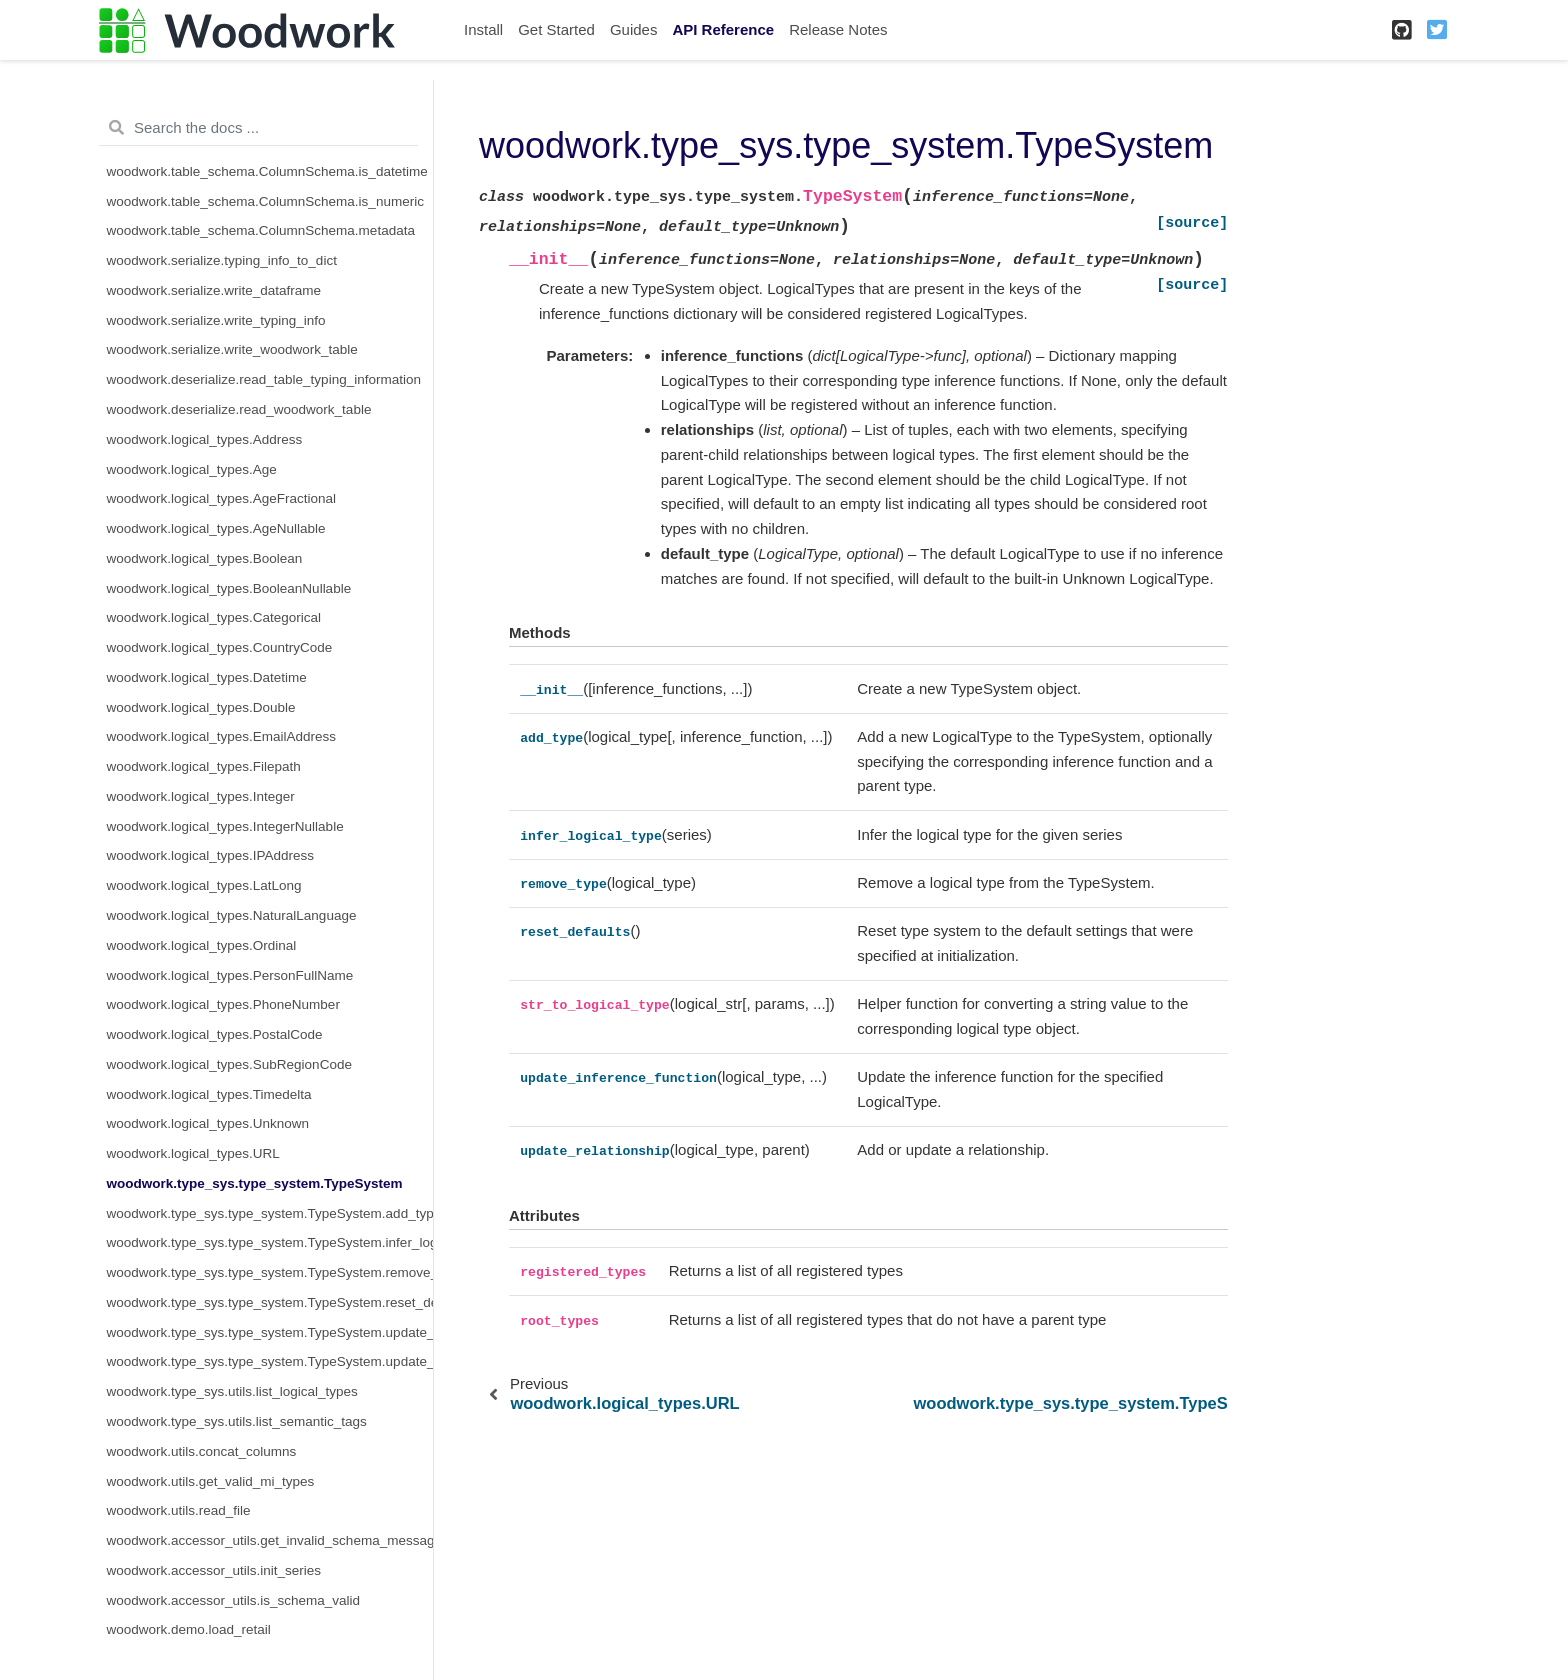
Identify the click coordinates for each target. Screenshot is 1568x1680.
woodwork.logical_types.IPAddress (211, 855)
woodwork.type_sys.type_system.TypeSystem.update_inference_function (270, 1332)
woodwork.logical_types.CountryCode (220, 647)
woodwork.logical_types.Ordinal (202, 945)
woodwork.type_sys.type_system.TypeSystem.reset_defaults (270, 1302)
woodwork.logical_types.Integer (201, 796)
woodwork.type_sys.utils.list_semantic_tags (237, 1421)
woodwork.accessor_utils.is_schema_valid (234, 1600)
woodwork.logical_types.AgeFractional (222, 498)
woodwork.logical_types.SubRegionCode (229, 1064)
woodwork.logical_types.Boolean (205, 558)
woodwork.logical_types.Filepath (204, 766)
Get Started (556, 29)
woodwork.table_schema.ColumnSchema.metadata (261, 230)
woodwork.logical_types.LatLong (204, 885)
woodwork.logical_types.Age (192, 469)
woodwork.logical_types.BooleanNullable (229, 588)
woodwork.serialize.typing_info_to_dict (222, 260)
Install (483, 29)
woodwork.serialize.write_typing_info (216, 320)
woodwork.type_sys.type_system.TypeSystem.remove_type (270, 1272)
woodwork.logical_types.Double (201, 707)
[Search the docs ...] (258, 128)
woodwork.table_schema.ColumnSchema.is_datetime (267, 171)
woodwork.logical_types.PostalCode (215, 1034)
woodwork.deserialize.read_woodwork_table (239, 409)
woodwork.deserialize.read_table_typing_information (264, 379)
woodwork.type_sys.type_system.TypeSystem (255, 1183)
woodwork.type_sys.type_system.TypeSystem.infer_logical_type (270, 1242)
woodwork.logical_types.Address (205, 439)
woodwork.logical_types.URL (193, 1153)
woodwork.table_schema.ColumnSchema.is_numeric (265, 201)
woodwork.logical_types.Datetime (207, 677)
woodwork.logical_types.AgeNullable (216, 528)
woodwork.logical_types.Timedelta (209, 1094)
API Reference (723, 29)
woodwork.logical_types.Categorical (214, 617)
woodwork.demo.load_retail (189, 1629)
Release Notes (838, 29)
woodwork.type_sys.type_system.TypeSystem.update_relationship (270, 1361)
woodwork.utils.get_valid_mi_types (211, 1481)
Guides (634, 29)
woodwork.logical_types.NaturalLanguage (232, 915)
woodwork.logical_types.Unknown (208, 1123)
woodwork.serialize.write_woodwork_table (232, 349)
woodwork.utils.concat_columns (202, 1451)
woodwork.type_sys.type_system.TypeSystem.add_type (270, 1213)
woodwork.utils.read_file (179, 1510)
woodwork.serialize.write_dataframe (214, 290)
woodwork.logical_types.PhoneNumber (223, 1004)
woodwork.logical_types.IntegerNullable (225, 826)
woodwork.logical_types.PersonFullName (230, 975)
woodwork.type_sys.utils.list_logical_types (232, 1391)
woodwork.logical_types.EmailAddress (222, 736)
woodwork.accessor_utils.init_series (214, 1570)
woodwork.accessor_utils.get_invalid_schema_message (270, 1540)
